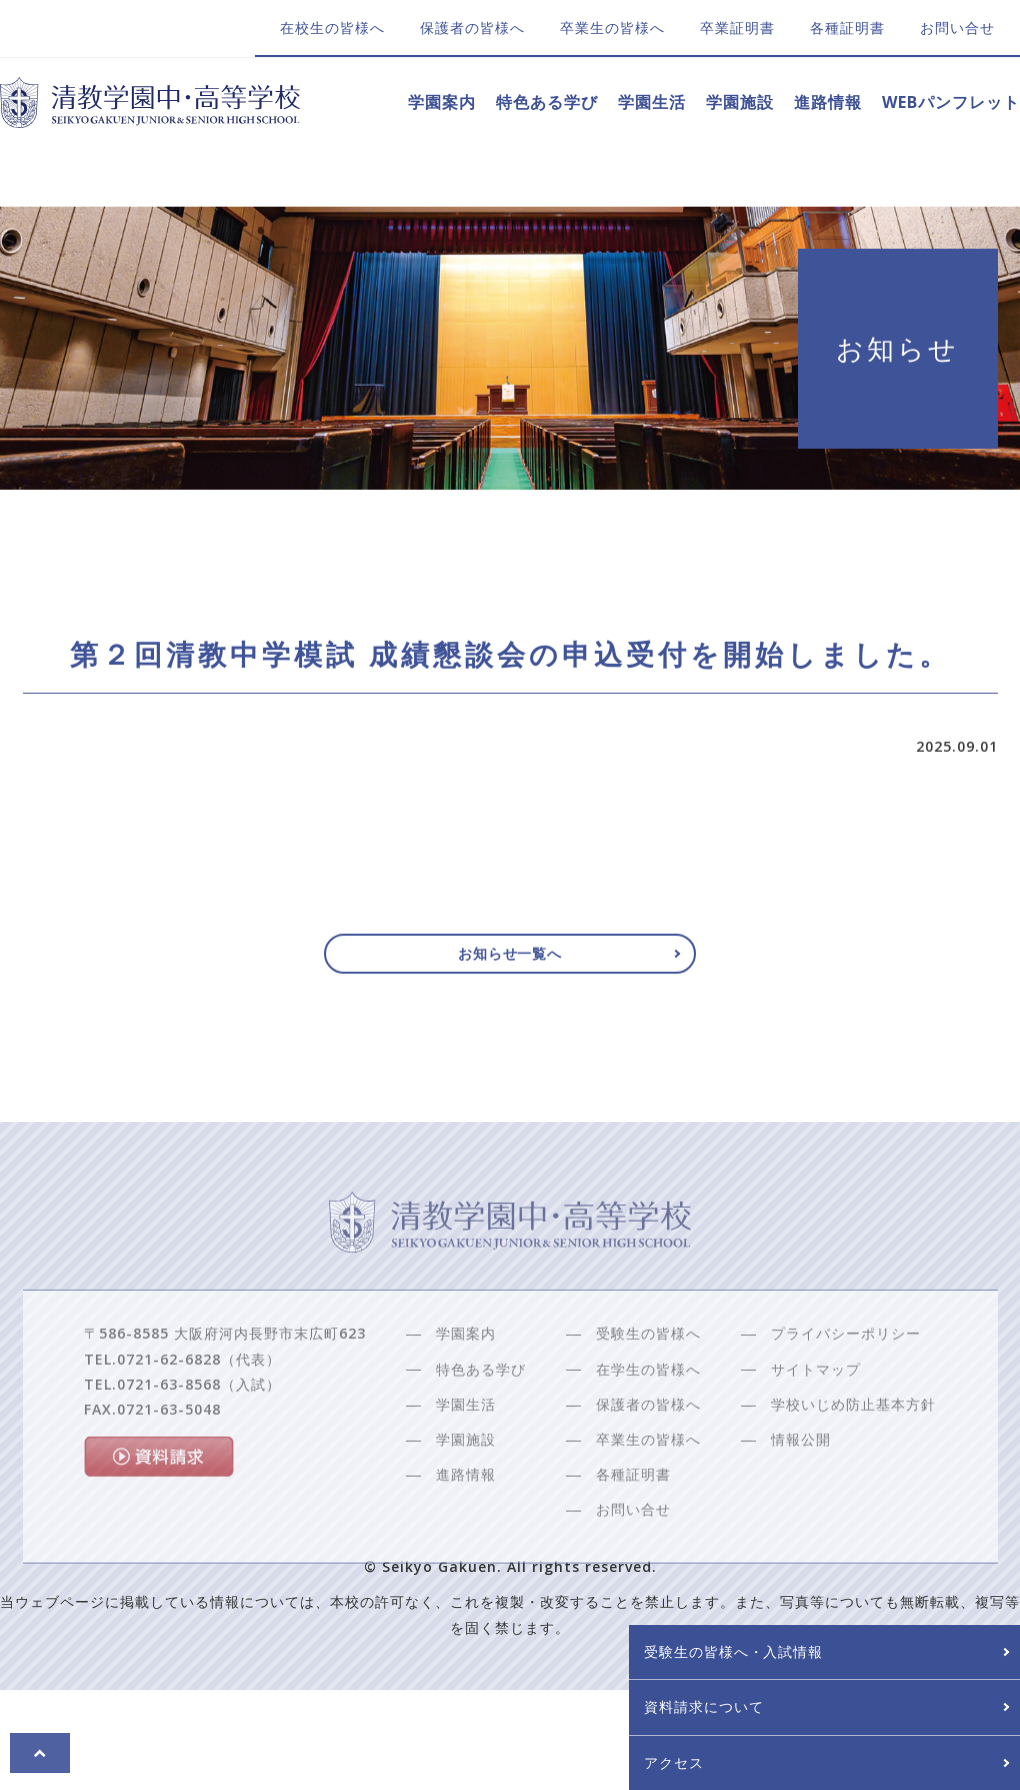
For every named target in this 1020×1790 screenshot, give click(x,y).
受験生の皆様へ (648, 1378)
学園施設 (740, 102)
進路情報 (828, 102)
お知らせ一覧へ (510, 961)
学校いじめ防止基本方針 (853, 1449)
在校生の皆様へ (332, 27)
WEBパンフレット (951, 102)
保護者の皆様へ (472, 27)
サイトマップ (816, 1414)
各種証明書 (847, 27)
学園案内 (442, 102)
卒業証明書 (737, 27)
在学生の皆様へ (648, 1414)
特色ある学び (547, 102)
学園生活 (652, 102)
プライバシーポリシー (846, 1378)
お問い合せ (957, 27)
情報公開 (801, 1484)
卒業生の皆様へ (612, 27)
